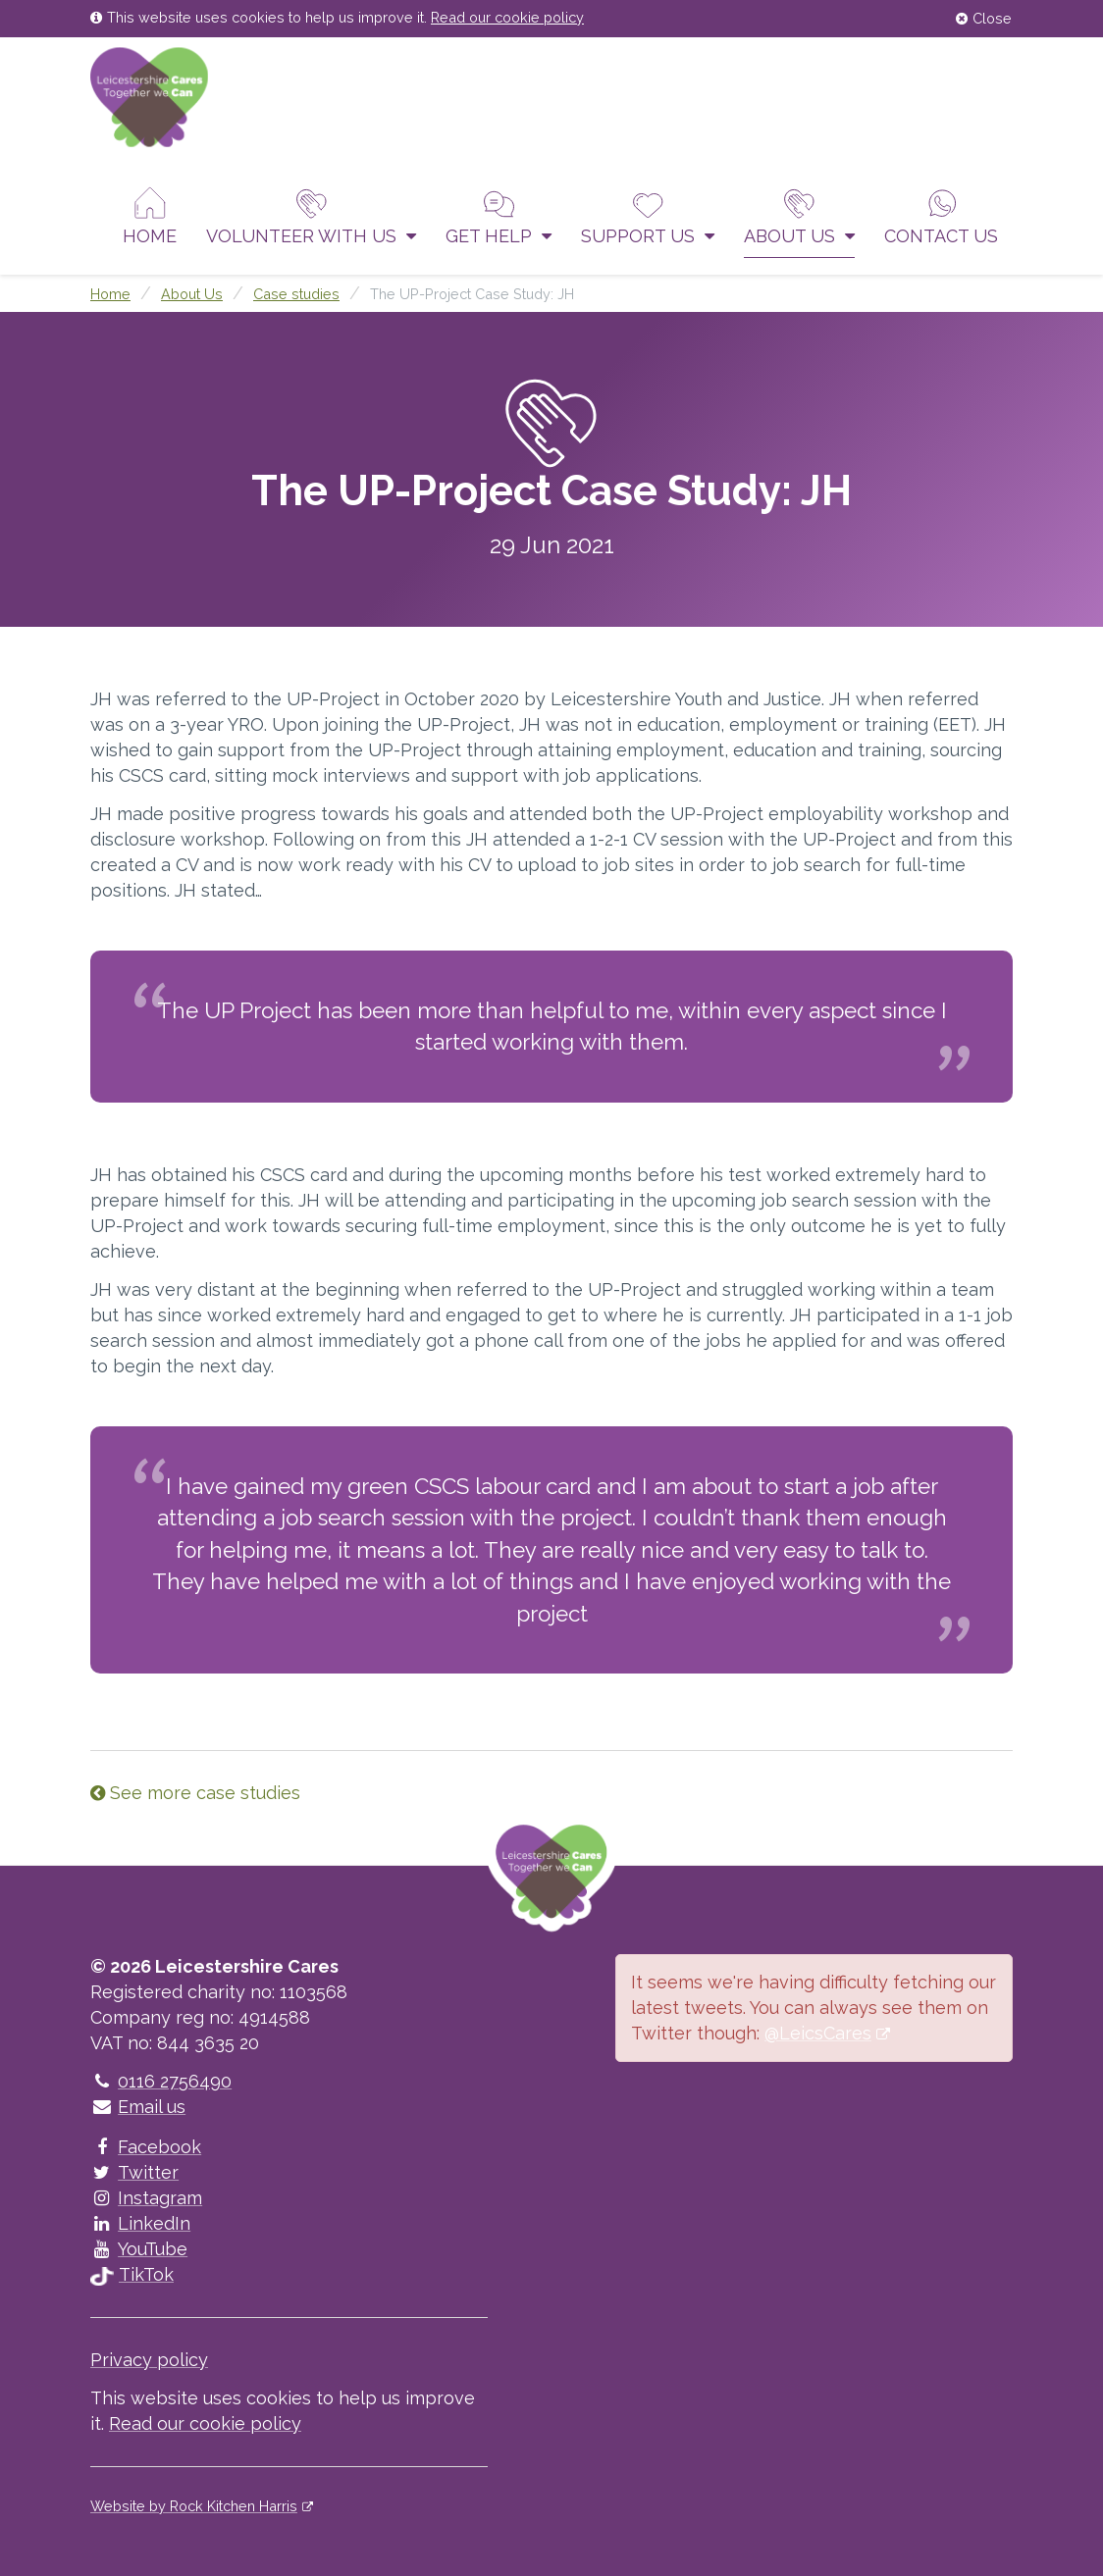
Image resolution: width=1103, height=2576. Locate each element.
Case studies (296, 293)
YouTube (138, 2249)
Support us (647, 216)
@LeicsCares (817, 2033)
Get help (499, 216)
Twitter (134, 2172)
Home (150, 216)
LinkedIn (140, 2223)
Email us (137, 2106)
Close (984, 18)
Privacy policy (149, 2359)
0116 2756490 (161, 2081)
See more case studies (195, 1792)
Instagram (146, 2198)
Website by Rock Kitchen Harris (193, 2506)
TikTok (132, 2274)
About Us (799, 216)
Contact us (941, 216)
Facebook (145, 2147)
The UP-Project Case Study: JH (472, 293)
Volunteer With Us (311, 216)
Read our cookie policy (507, 17)
